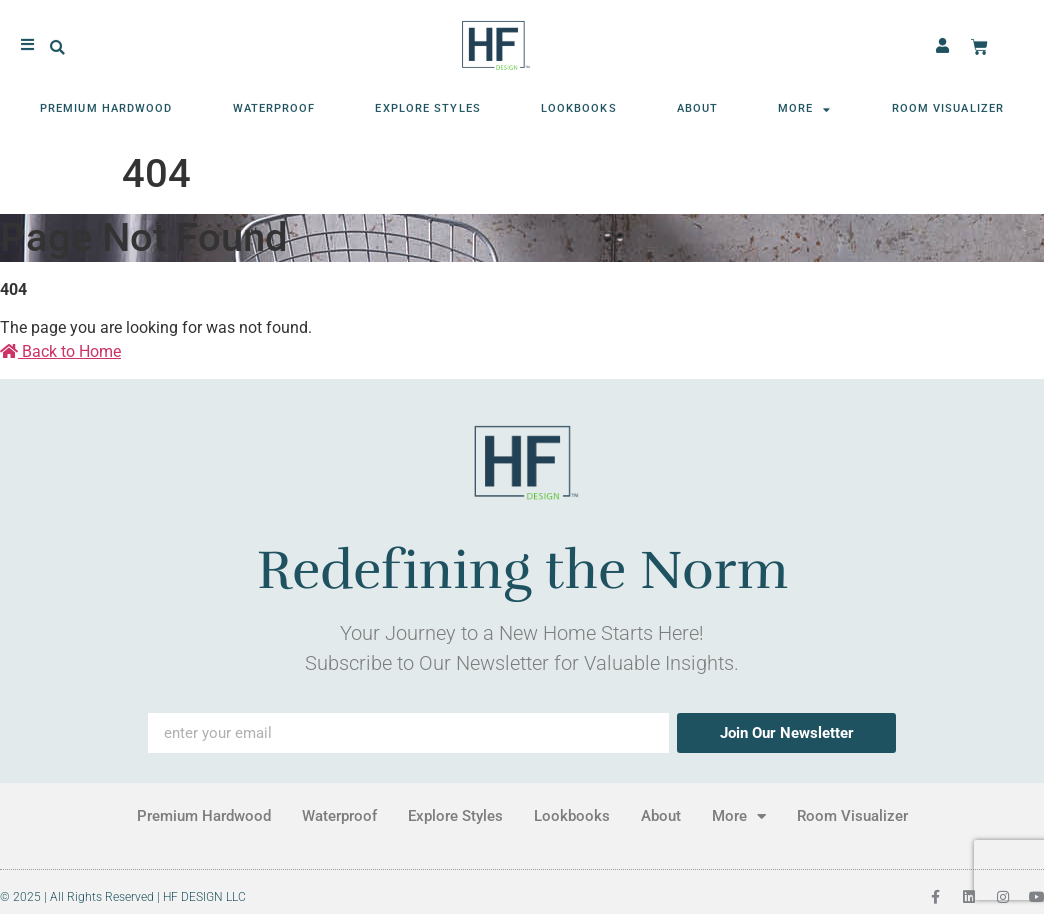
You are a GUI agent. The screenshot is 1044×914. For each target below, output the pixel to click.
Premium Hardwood (106, 105)
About (698, 105)
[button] (57, 45)
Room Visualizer (948, 105)
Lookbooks (579, 105)
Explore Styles (427, 105)
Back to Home (60, 351)
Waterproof (274, 105)
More (805, 106)
